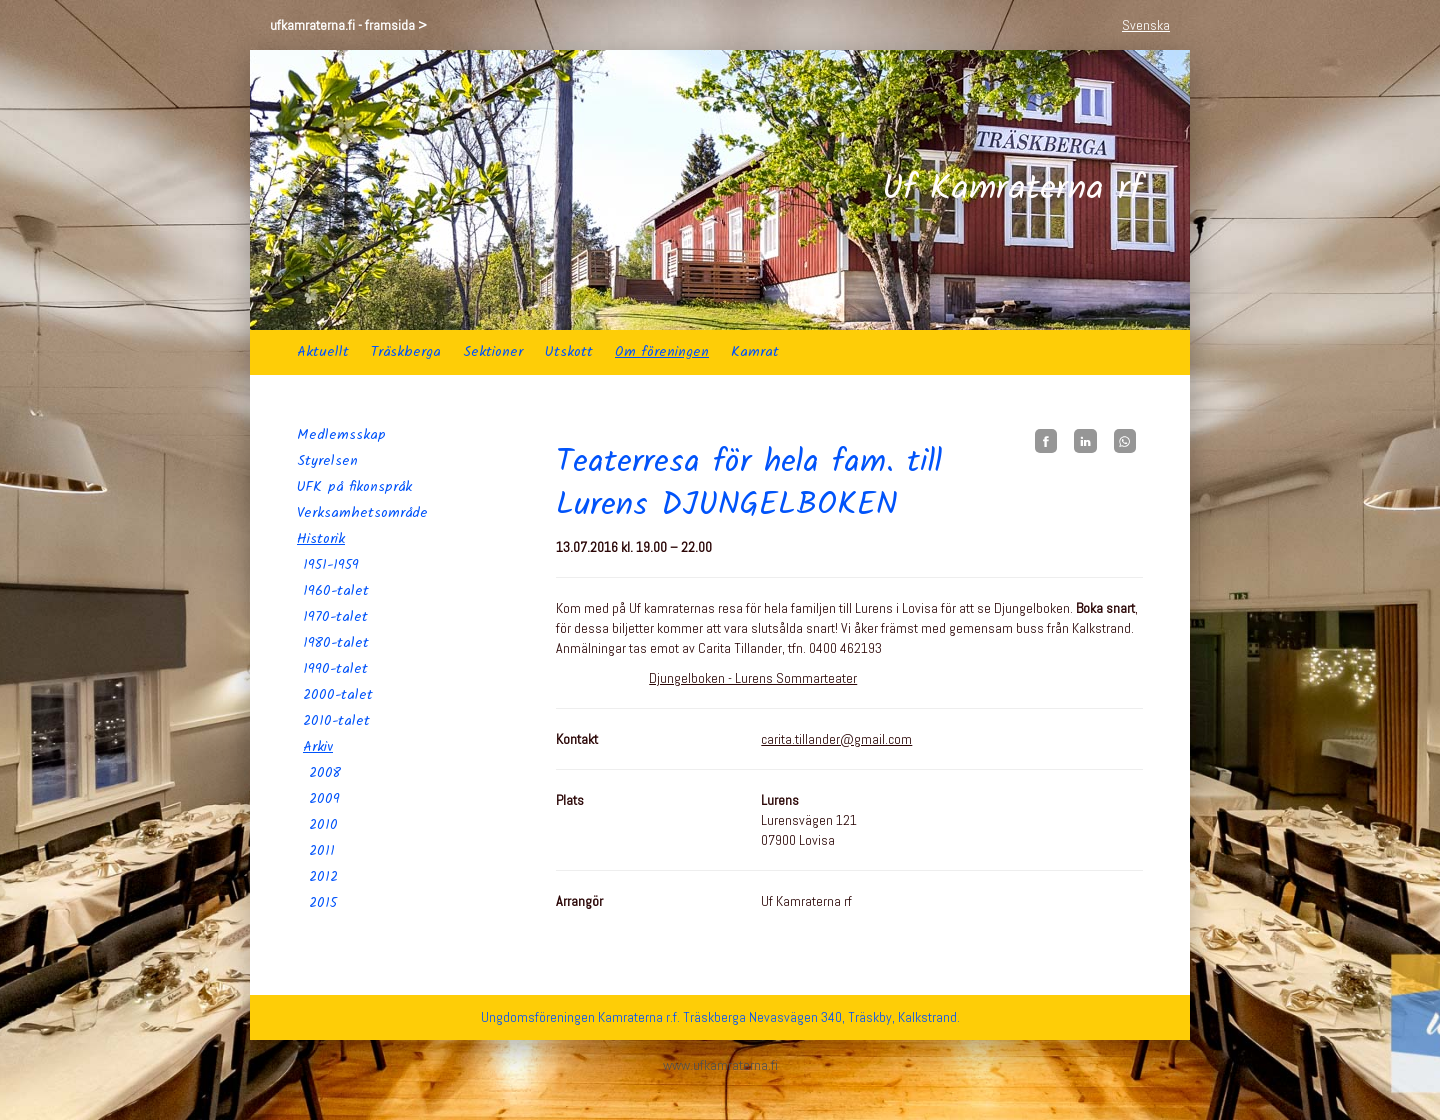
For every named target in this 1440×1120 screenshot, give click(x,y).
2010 (323, 825)
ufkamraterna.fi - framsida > (348, 25)
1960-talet (336, 591)
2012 (323, 877)
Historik (321, 539)
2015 (323, 903)
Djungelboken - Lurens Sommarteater (753, 678)
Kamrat (755, 352)
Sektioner (493, 352)
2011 (322, 851)
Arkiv (318, 747)
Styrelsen (327, 461)
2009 (324, 799)
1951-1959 (331, 565)
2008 (325, 773)
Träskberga (406, 352)
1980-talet (336, 643)
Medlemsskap (341, 435)
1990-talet (335, 669)
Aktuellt (323, 352)
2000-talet (338, 695)
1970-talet (335, 617)
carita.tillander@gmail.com (836, 739)
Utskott (569, 352)
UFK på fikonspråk (354, 487)
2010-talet (336, 721)
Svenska (1146, 25)
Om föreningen (662, 352)
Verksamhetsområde (362, 513)
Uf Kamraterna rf (1012, 190)
